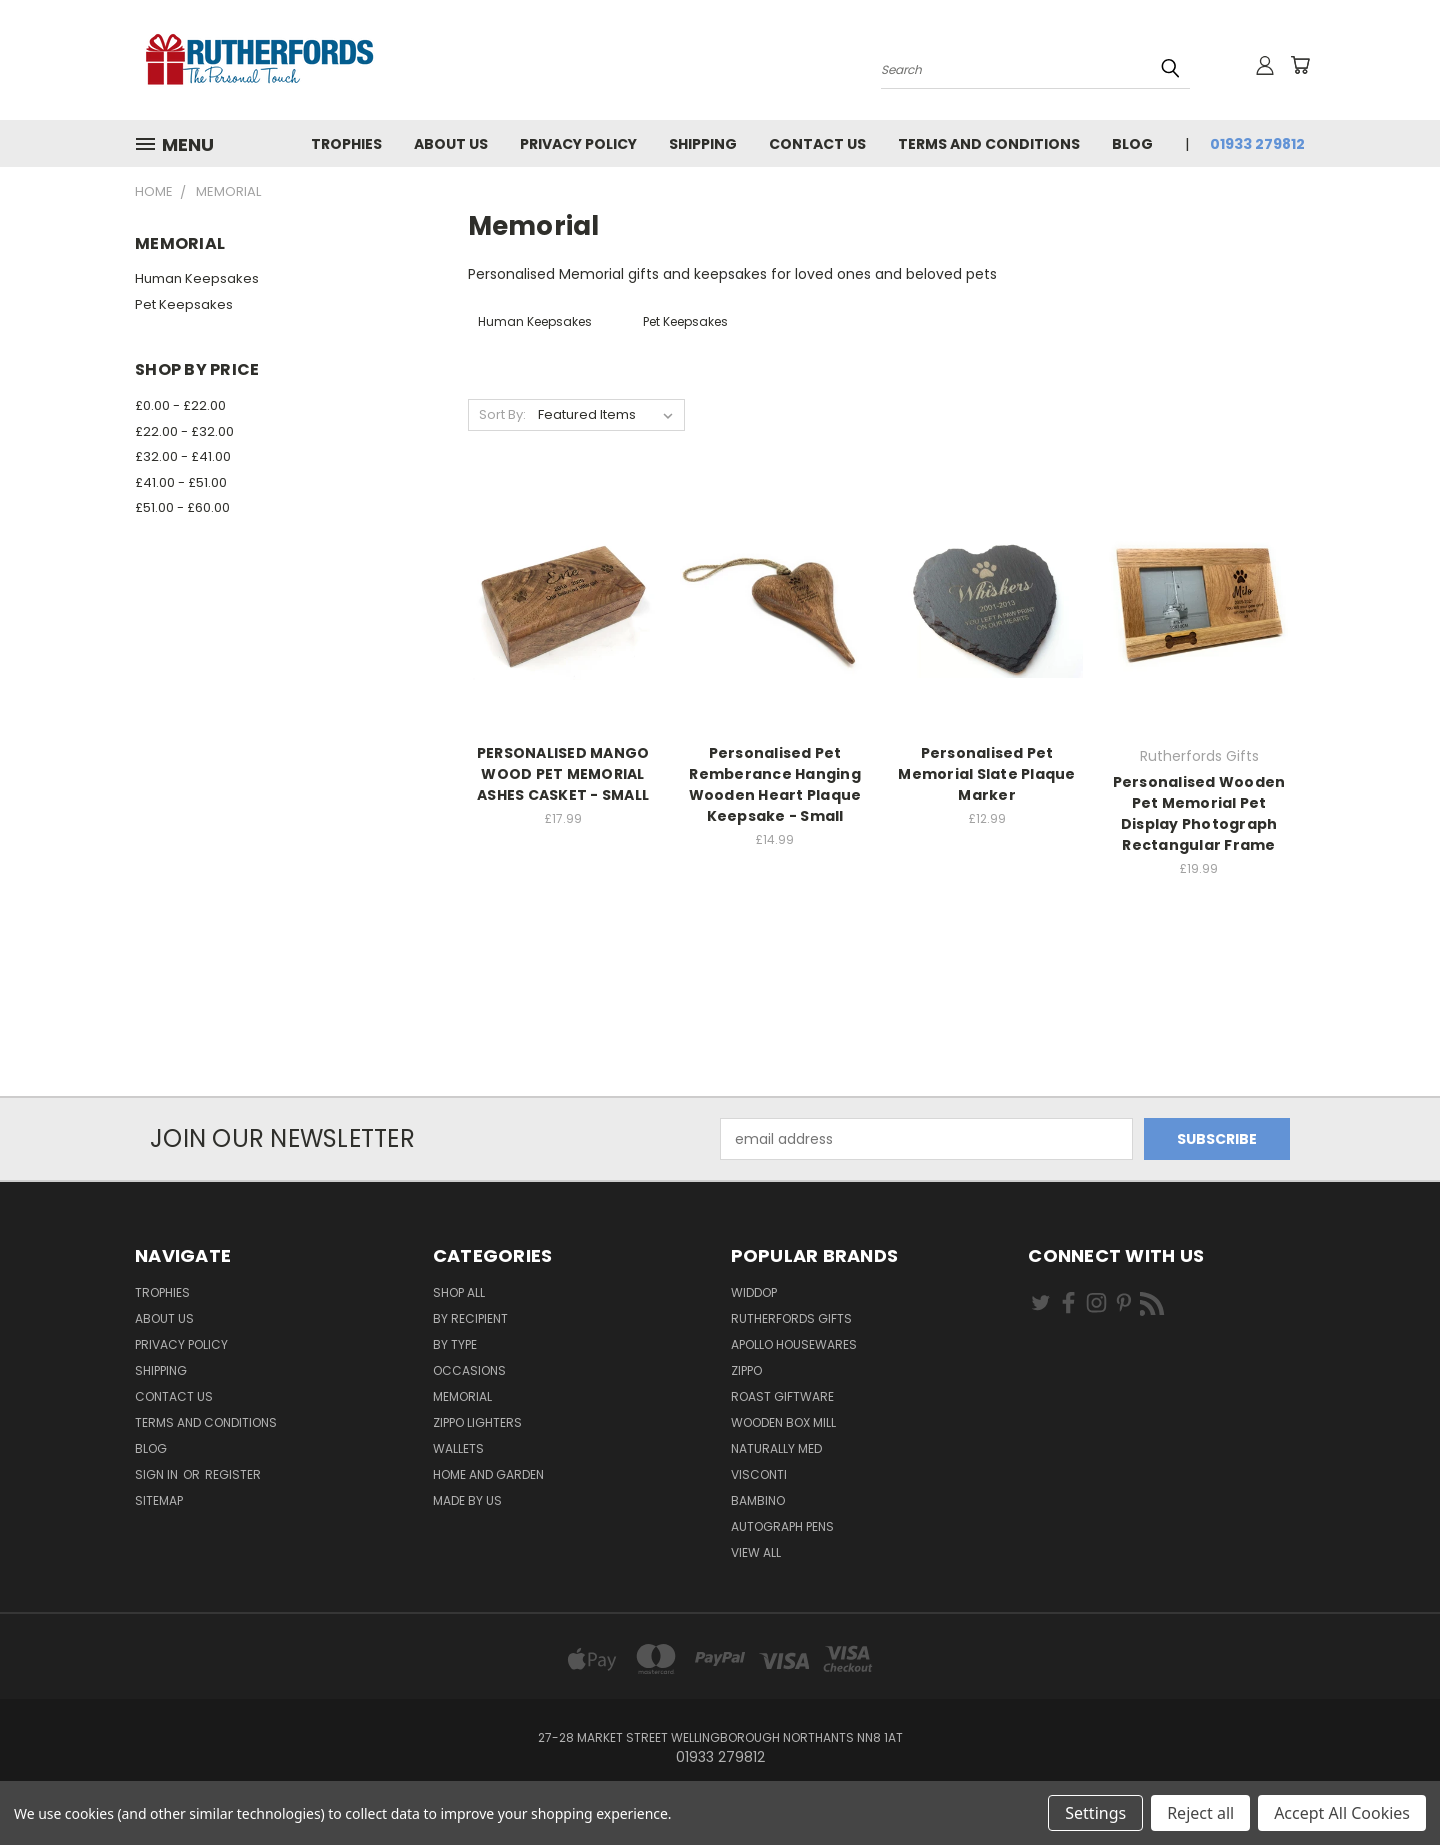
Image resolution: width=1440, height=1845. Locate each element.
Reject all (1200, 1813)
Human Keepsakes (197, 278)
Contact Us (817, 144)
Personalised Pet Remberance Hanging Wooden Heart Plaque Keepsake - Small (775, 784)
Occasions (469, 1370)
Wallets (458, 1448)
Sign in (158, 1474)
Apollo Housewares (794, 1344)
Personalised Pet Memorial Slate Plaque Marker (986, 774)
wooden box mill (783, 1422)
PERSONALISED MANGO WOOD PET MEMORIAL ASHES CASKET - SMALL (563, 774)
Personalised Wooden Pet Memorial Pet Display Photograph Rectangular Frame (1199, 813)
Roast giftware (782, 1396)
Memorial (462, 1396)
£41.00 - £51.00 (181, 482)
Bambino (758, 1500)
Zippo (746, 1370)
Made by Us (467, 1500)
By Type (455, 1344)
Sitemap (159, 1500)
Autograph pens (782, 1526)
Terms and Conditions (989, 144)
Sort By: (502, 414)
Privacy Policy (578, 144)
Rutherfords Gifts (791, 1318)
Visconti (759, 1474)
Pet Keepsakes (184, 304)
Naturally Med (776, 1448)
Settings (1095, 1813)
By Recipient (470, 1318)
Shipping (703, 144)
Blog (1132, 144)
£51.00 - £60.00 (182, 507)
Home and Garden (488, 1474)
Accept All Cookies (1342, 1813)
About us (451, 144)
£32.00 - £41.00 (183, 456)
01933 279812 (1257, 144)
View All (756, 1552)
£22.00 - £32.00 (184, 431)
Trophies (346, 144)
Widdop (754, 1292)
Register (233, 1474)
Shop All (459, 1292)
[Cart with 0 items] (1300, 65)
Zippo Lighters (477, 1422)
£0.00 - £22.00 (180, 405)
